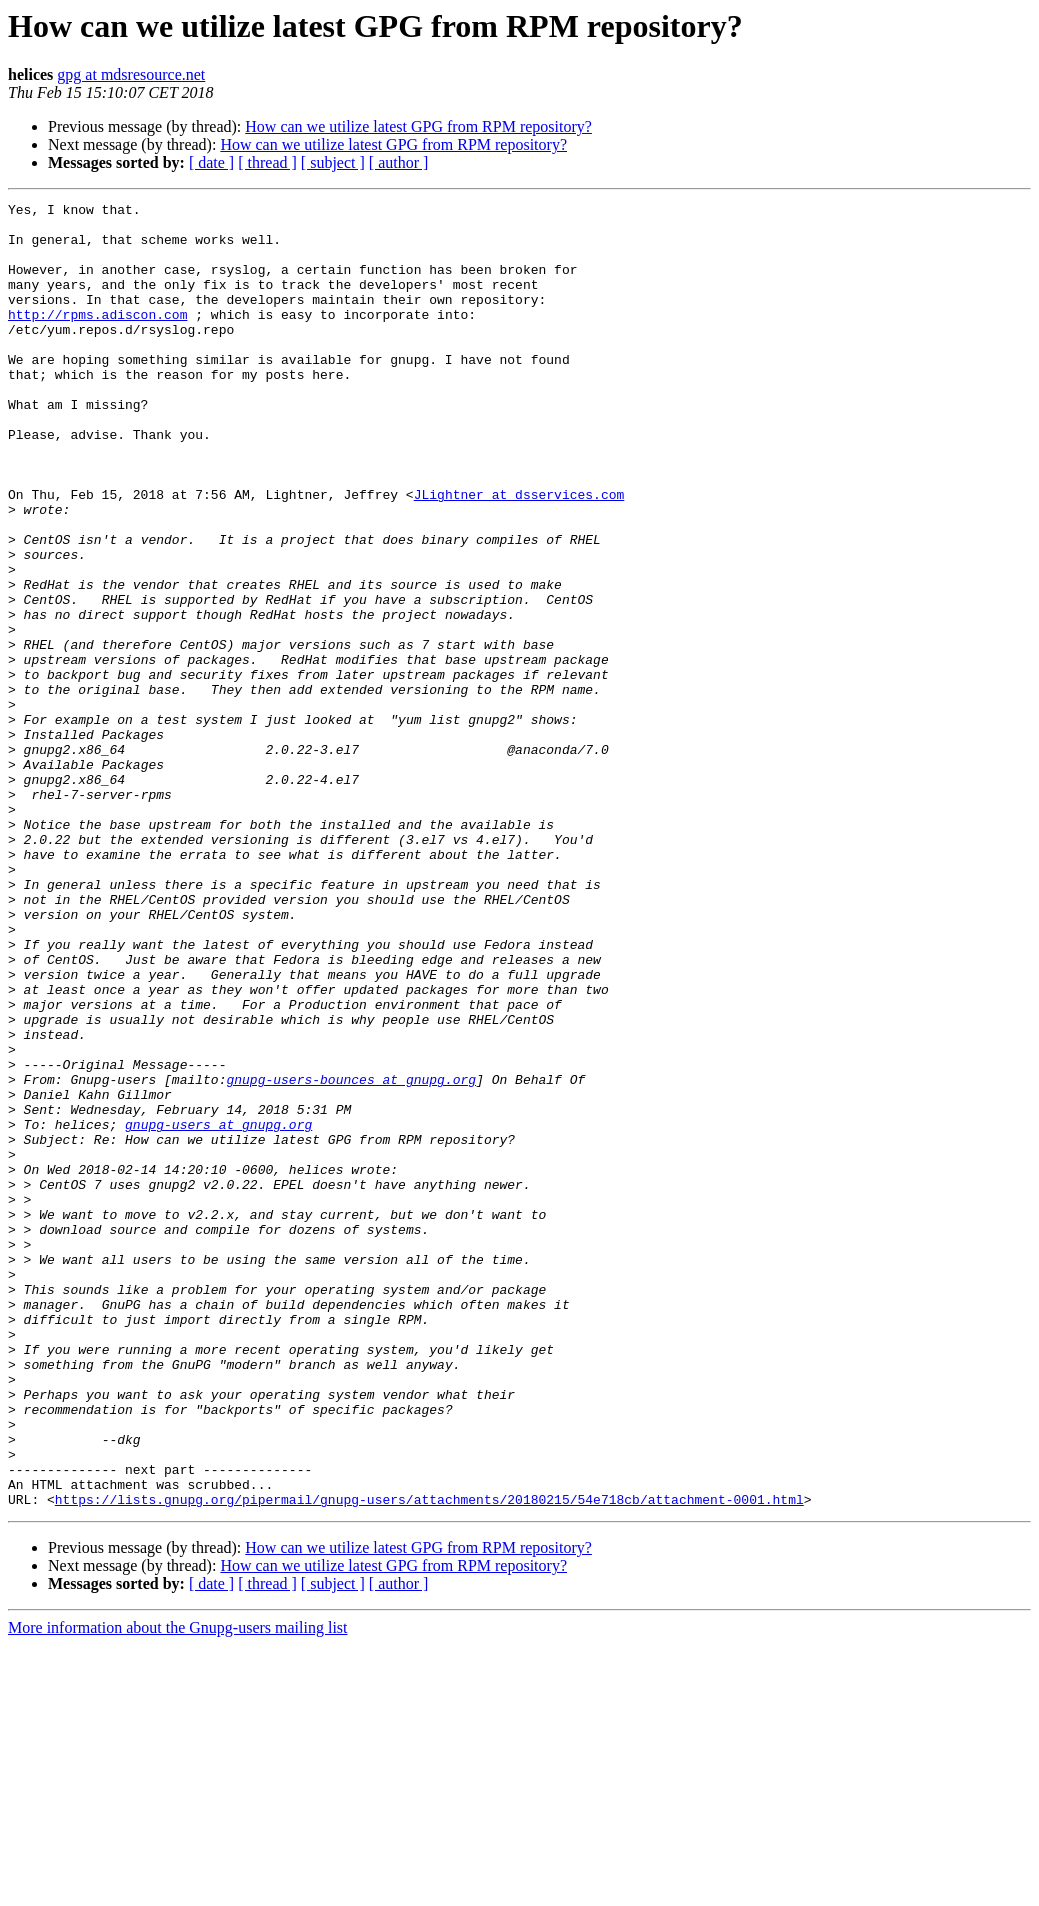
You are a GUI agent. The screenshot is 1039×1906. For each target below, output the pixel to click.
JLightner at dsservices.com (519, 554)
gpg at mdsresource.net (131, 74)
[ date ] (211, 162)
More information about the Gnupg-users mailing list (178, 1888)
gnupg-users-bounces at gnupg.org (351, 1256)
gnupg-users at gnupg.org (218, 1310)
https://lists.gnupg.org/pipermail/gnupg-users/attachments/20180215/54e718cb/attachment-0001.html (429, 1760)
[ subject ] (333, 162)
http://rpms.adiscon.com (97, 338)
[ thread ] (267, 162)
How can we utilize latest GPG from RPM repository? (418, 126)
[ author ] (399, 162)
